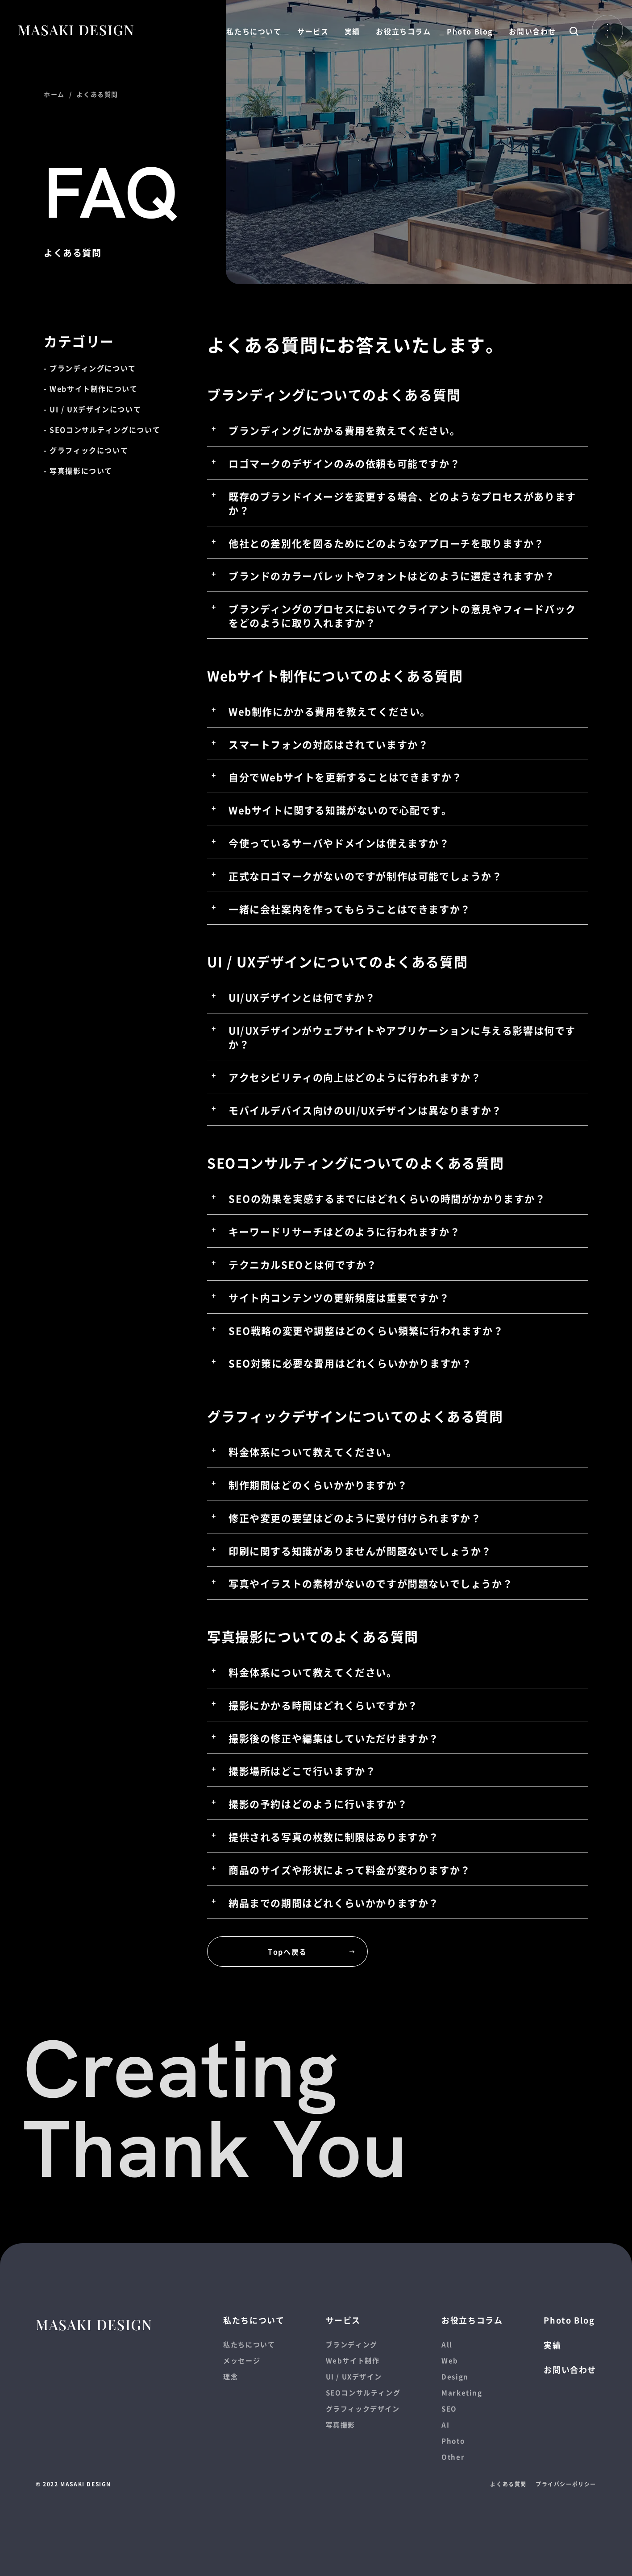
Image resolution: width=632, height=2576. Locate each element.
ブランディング (352, 2344)
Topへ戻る (287, 1951)
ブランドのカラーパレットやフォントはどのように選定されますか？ (392, 575)
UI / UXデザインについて (95, 409)
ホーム (54, 94)
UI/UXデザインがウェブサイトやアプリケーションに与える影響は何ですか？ (402, 1037)
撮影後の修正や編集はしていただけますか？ (334, 1738)
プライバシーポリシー (566, 2484)
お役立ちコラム (403, 31)
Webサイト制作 (353, 2360)
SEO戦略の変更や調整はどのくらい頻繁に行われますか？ (366, 1330)
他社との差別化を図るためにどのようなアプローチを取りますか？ (387, 543)
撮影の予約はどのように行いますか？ (318, 1803)
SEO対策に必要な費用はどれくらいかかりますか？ (350, 1363)
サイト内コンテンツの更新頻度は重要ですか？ (339, 1297)
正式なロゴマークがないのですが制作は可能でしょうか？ (366, 875)
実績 (352, 31)
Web (449, 2360)
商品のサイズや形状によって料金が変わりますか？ (350, 1869)
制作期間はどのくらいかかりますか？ (318, 1484)
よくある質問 (508, 2484)
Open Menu (607, 30)
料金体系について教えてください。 (313, 1451)
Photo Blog (470, 31)
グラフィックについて (89, 450)
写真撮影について (81, 470)
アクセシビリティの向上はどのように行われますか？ (355, 1077)
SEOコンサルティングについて (105, 429)
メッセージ (241, 2360)
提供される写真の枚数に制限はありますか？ (334, 1836)
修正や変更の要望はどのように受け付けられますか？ (355, 1517)
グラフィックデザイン (363, 2408)
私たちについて (253, 31)
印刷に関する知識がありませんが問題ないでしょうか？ (360, 1550)
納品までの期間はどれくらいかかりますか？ (334, 1902)
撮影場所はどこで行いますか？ (302, 1770)
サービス (312, 31)
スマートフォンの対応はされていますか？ (328, 744)
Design (455, 2376)
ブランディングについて (93, 368)
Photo (453, 2440)
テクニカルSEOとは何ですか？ (303, 1264)
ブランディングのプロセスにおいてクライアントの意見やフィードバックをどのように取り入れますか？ (402, 615)
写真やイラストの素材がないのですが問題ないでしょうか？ (371, 1583)
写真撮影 (340, 2424)
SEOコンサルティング (363, 2392)
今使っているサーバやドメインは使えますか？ (339, 842)
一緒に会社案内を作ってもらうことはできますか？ (350, 908)
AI (445, 2424)
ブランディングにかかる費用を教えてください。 (344, 430)
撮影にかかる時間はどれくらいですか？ (323, 1705)
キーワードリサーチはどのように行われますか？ (344, 1231)
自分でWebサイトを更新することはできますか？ (345, 776)
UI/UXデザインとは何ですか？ (302, 997)
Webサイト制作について (93, 388)
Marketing (461, 2392)
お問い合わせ (532, 31)
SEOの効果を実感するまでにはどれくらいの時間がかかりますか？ (387, 1198)
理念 (230, 2376)
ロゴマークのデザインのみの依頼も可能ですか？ (344, 463)
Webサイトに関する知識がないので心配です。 (340, 809)
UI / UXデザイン (354, 2376)
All (447, 2344)
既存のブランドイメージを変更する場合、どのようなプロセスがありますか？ (402, 503)
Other (453, 2456)
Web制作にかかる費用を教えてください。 (330, 711)
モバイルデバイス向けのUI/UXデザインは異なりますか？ (365, 1110)
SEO (449, 2408)
